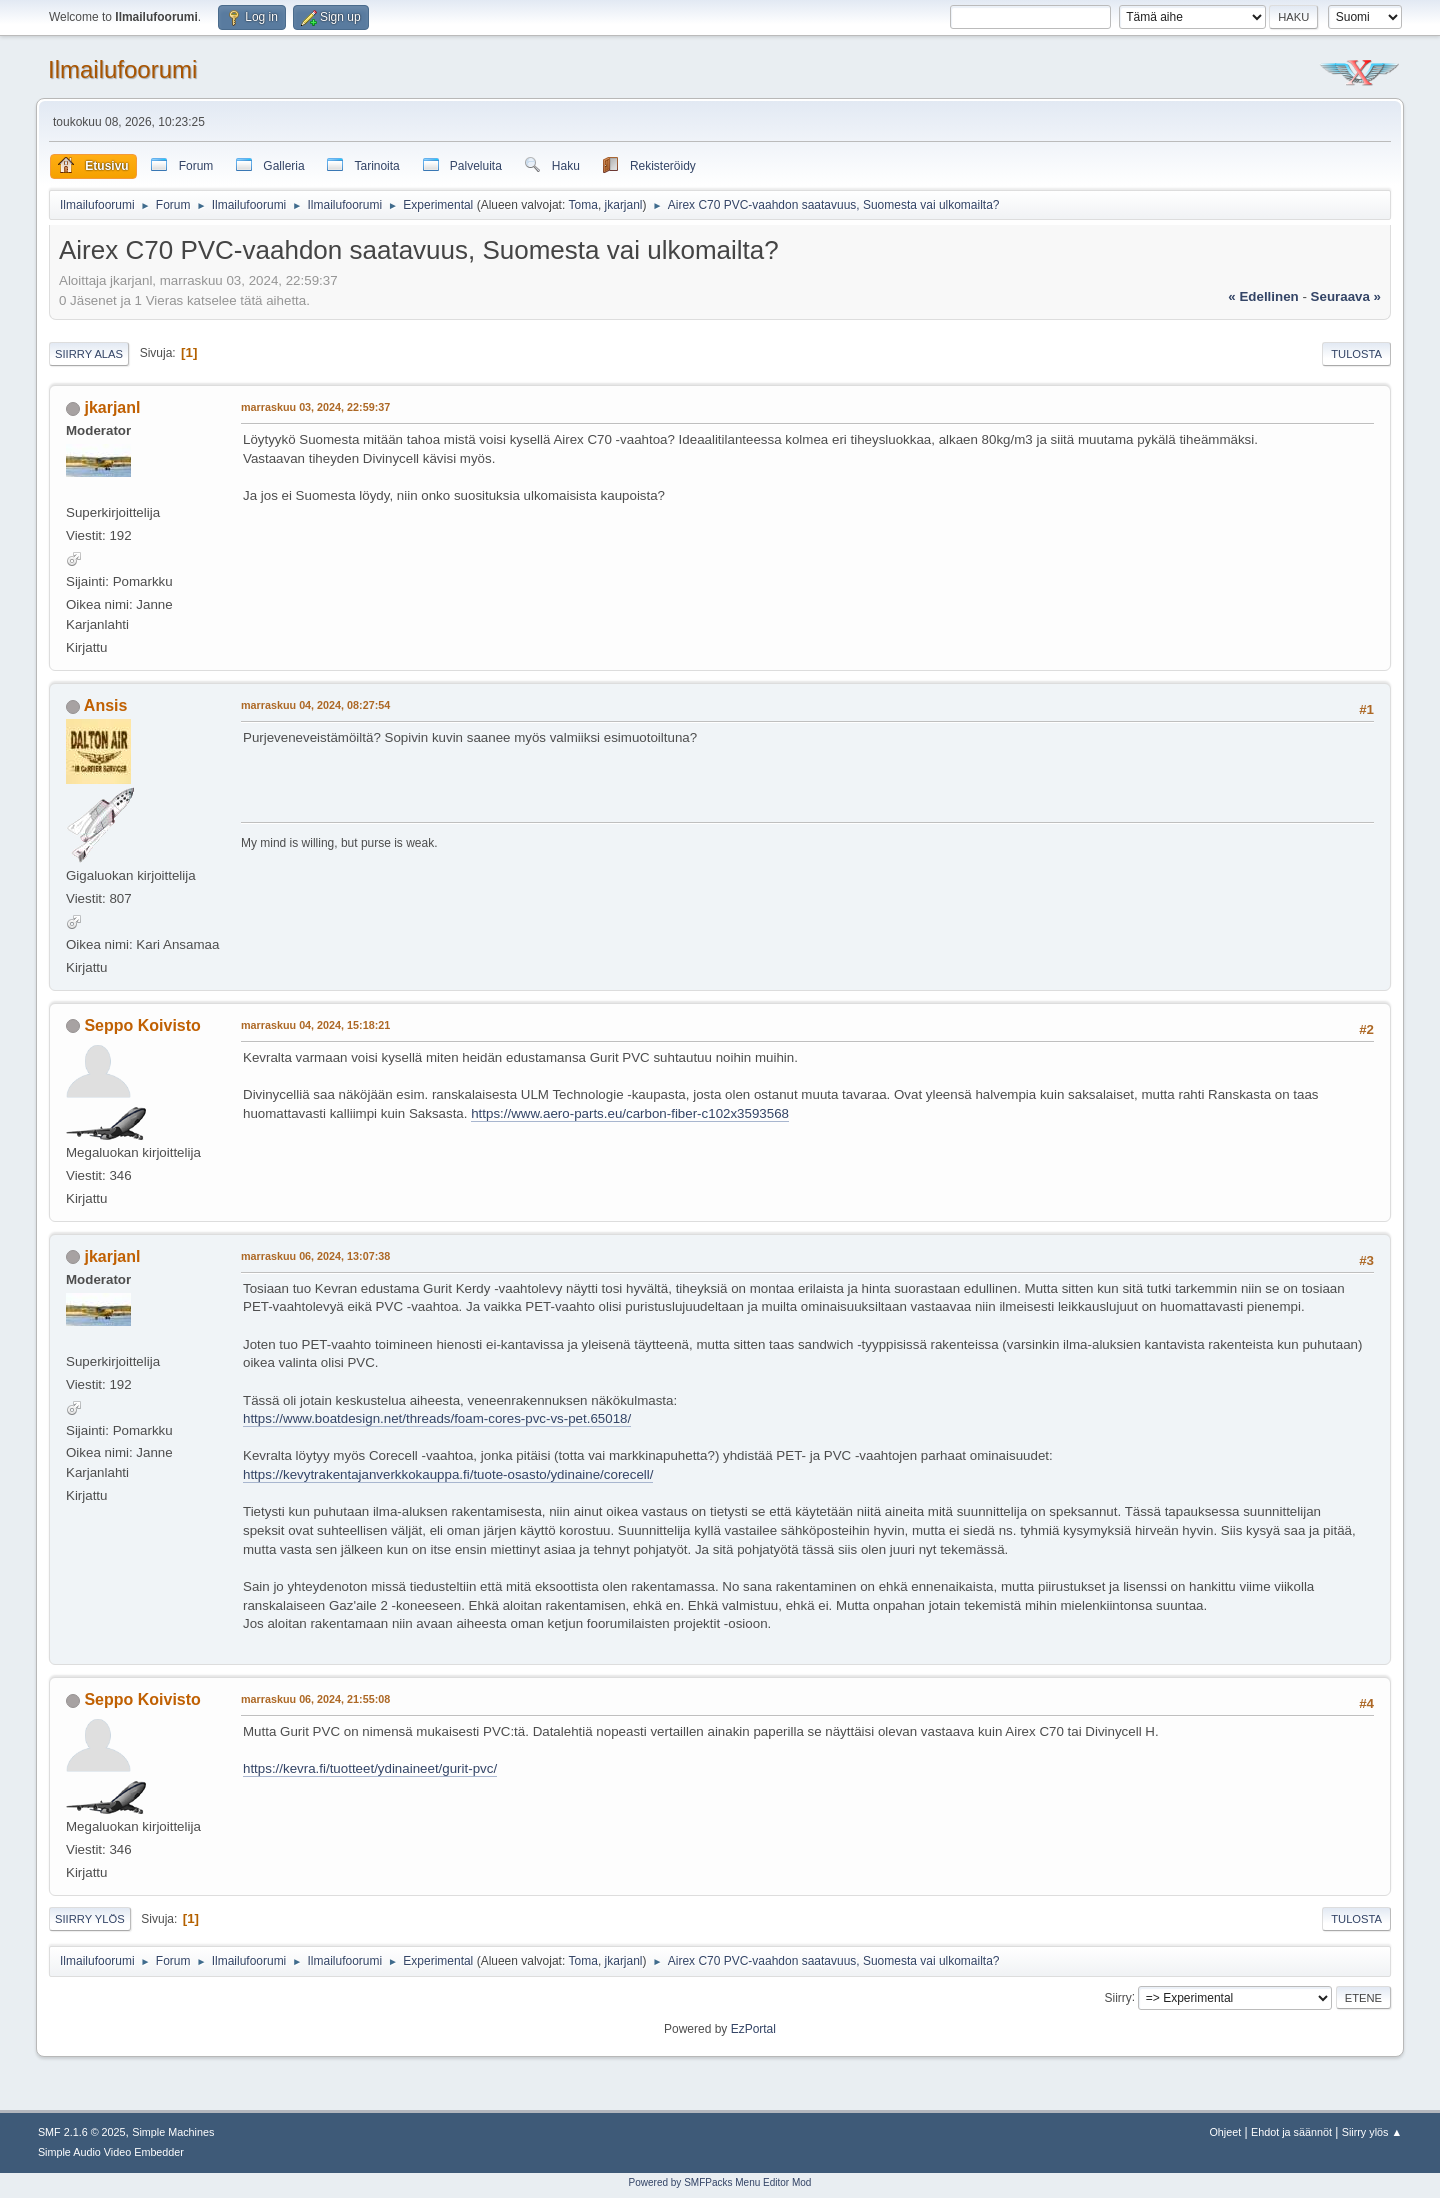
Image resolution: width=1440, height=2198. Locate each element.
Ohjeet (1225, 2132)
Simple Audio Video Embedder (111, 2152)
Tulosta (1356, 354)
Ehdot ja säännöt (1291, 2132)
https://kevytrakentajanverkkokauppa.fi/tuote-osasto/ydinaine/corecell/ (448, 1474)
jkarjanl (624, 205)
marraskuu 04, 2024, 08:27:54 (315, 705)
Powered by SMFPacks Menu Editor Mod (720, 2182)
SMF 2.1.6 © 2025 (82, 2132)
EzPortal (753, 2029)
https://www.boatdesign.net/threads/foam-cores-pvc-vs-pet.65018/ (437, 1418)
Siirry (1117, 1997)
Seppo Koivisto (142, 1025)
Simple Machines (173, 2132)
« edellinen (1263, 296)
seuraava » (1346, 296)
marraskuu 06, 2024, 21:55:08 (315, 1699)
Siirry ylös (90, 1919)
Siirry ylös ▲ (1372, 2132)
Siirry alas (89, 354)
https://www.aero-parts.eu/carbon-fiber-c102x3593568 (630, 1113)
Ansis (106, 705)
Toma (583, 205)
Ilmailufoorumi (122, 69)
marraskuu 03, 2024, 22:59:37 (315, 407)
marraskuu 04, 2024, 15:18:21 (315, 1025)
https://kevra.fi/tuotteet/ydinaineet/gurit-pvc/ (370, 1768)
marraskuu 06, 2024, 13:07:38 (315, 1256)
